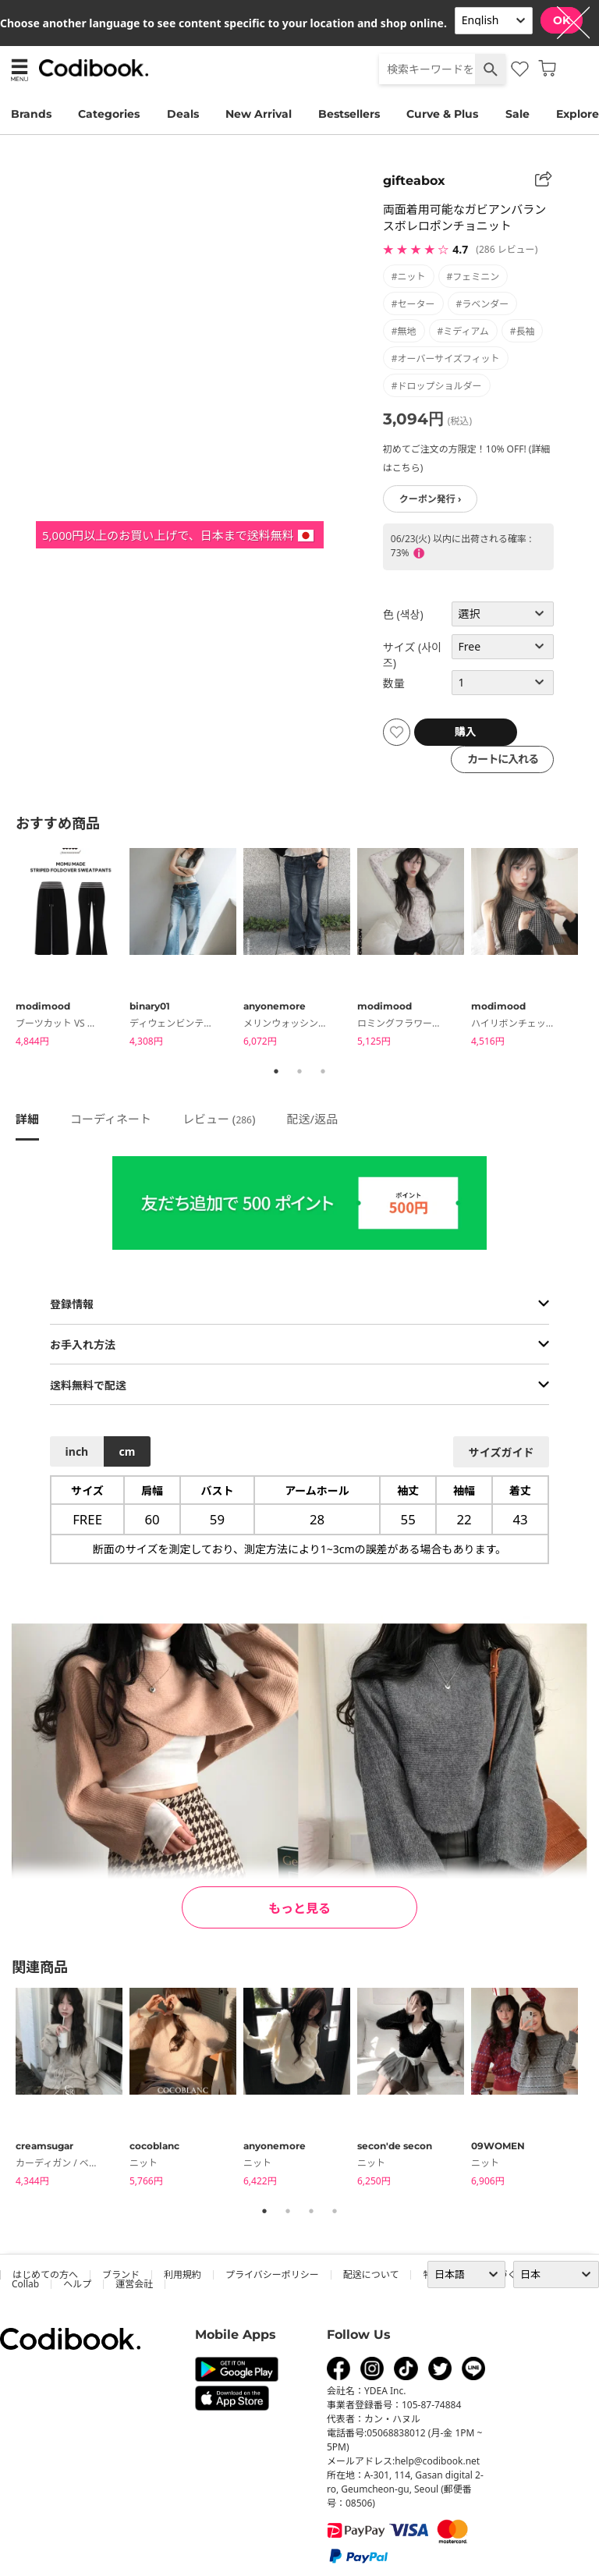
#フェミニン (473, 276)
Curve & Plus (442, 114)
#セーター (413, 303)
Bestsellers (349, 114)
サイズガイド (501, 1452)
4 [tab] (334, 2211)
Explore (577, 114)
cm (127, 1451)
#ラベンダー (482, 303)
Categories (109, 114)
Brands (31, 114)
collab (25, 2283)
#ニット (409, 276)
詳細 (27, 1119)
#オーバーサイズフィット (446, 358)
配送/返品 (312, 1119)
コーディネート (110, 1119)
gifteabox (414, 180)
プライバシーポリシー (272, 2274)
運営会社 (134, 2283)
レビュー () (219, 1119)
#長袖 (522, 331)
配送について (371, 2274)
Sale (517, 114)
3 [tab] (323, 1071)
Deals (183, 114)
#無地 (404, 331)
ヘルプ (77, 2283)
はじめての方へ (45, 2274)
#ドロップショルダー (437, 385)
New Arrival (258, 114)
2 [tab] (299, 1071)
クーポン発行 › (430, 499)
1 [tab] (276, 1071)
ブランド (121, 2274)
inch (77, 1451)
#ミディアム (463, 331)
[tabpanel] (72, 949)
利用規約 (182, 2274)
